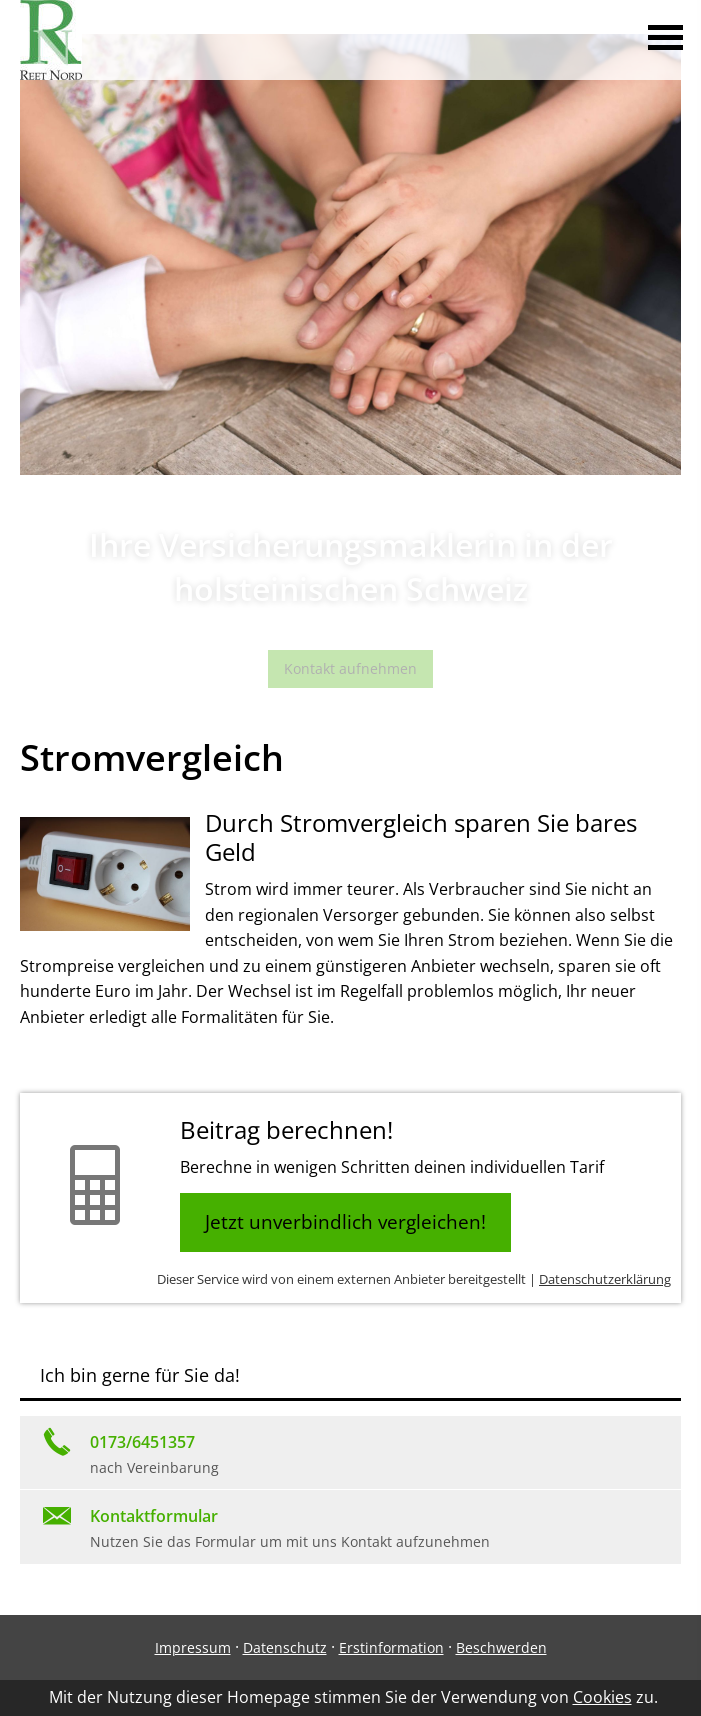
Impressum (193, 1647)
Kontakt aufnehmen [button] (350, 668)
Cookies (602, 1697)
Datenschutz (285, 1647)
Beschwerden (501, 1647)
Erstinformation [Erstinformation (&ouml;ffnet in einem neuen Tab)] (391, 1647)
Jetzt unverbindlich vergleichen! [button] (345, 1222)
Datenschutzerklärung (605, 1279)
